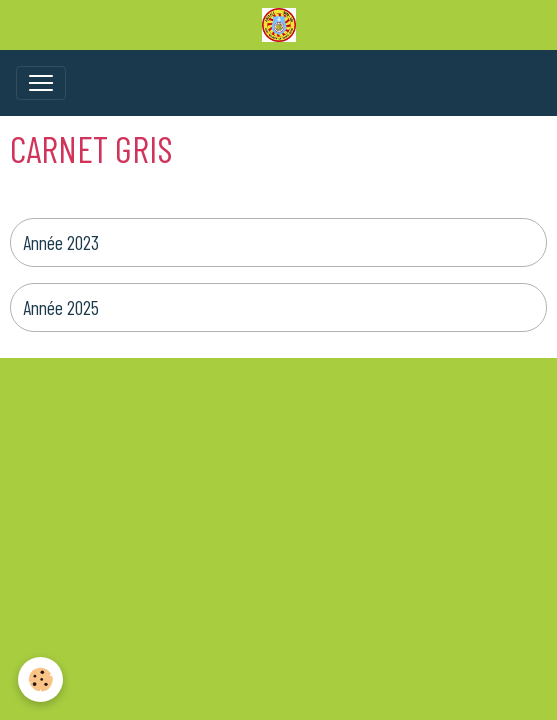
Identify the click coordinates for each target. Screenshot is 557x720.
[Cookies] (40, 679)
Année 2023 (61, 242)
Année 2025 (61, 307)
